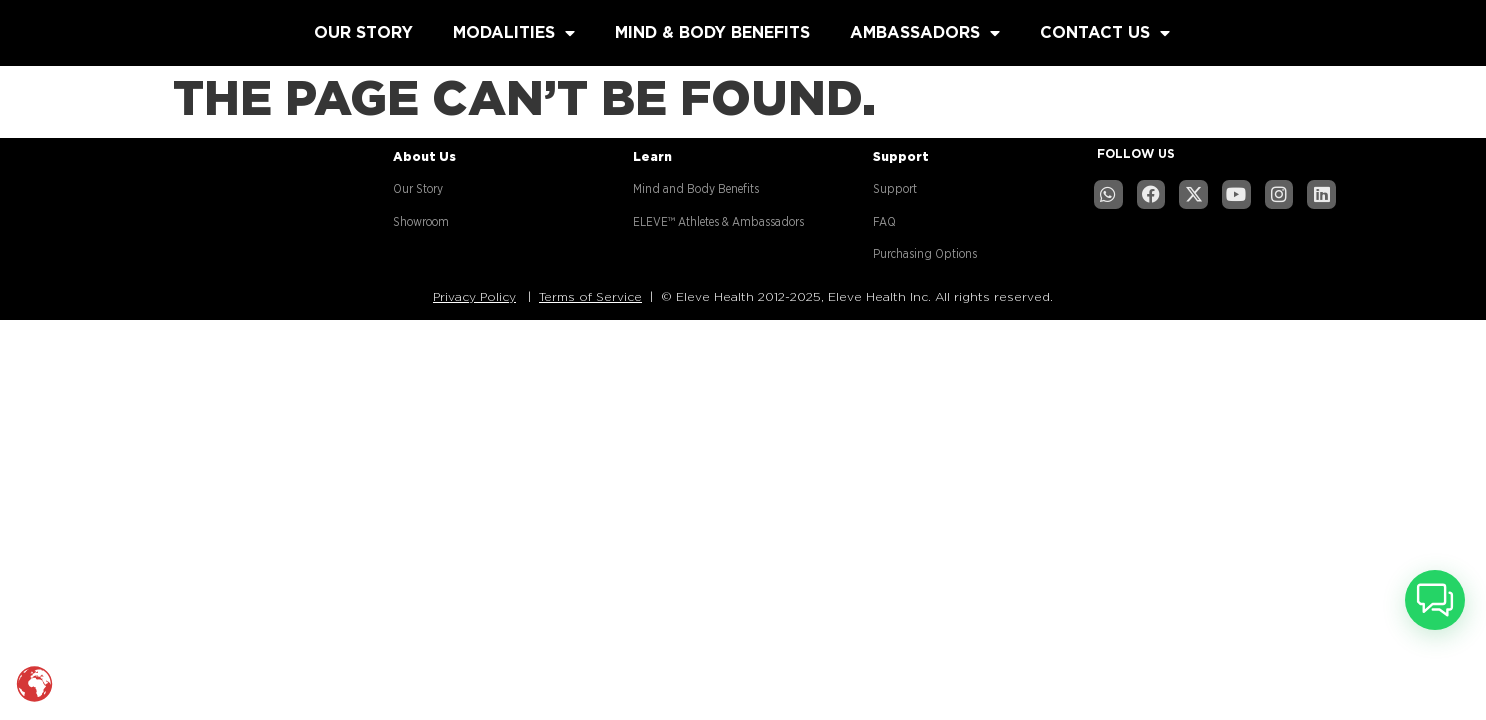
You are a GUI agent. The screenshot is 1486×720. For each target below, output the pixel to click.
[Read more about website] (147, 28)
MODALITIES (514, 33)
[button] (1435, 600)
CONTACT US (1105, 33)
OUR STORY (363, 33)
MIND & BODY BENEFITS (712, 33)
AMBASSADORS (925, 33)
